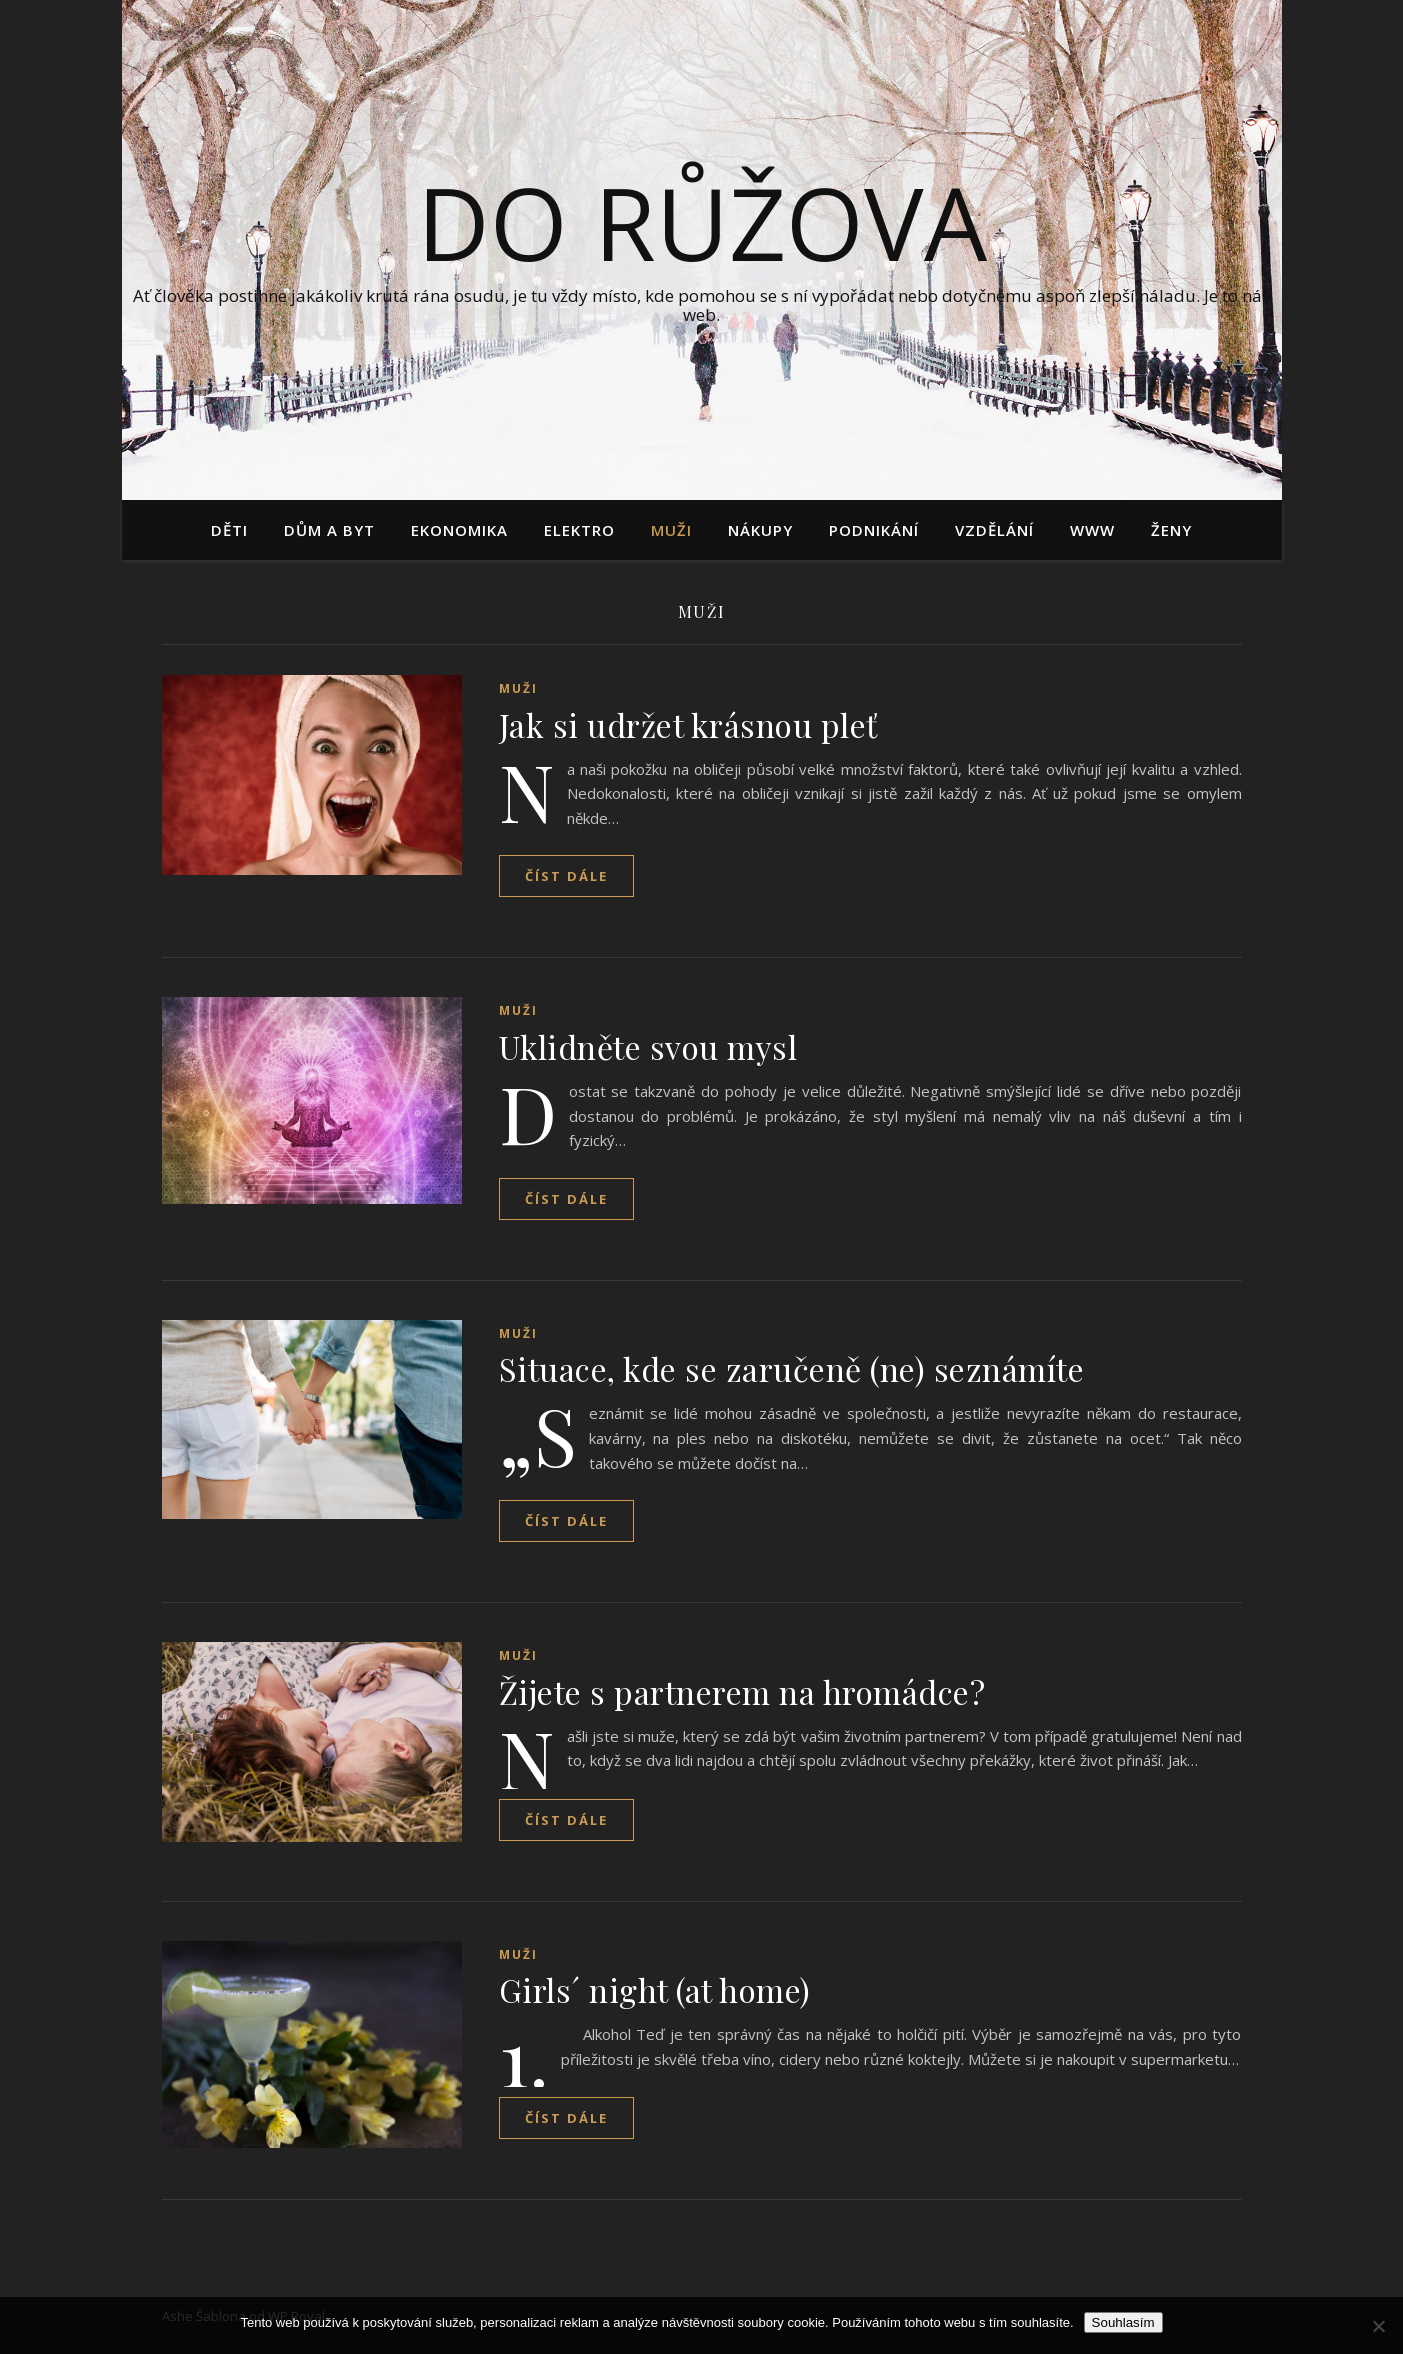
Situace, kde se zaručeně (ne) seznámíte (792, 1368)
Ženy (1171, 530)
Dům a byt (329, 530)
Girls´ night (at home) (655, 1989)
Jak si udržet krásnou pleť (688, 724)
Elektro (579, 530)
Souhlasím (1123, 2322)
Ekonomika (459, 530)
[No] (1378, 2326)
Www (1092, 530)
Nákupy (760, 530)
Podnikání (874, 530)
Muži (671, 530)
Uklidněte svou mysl (648, 1046)
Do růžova (702, 222)
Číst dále (566, 876)
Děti (229, 530)
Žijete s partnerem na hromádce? (742, 1691)
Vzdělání (994, 530)
